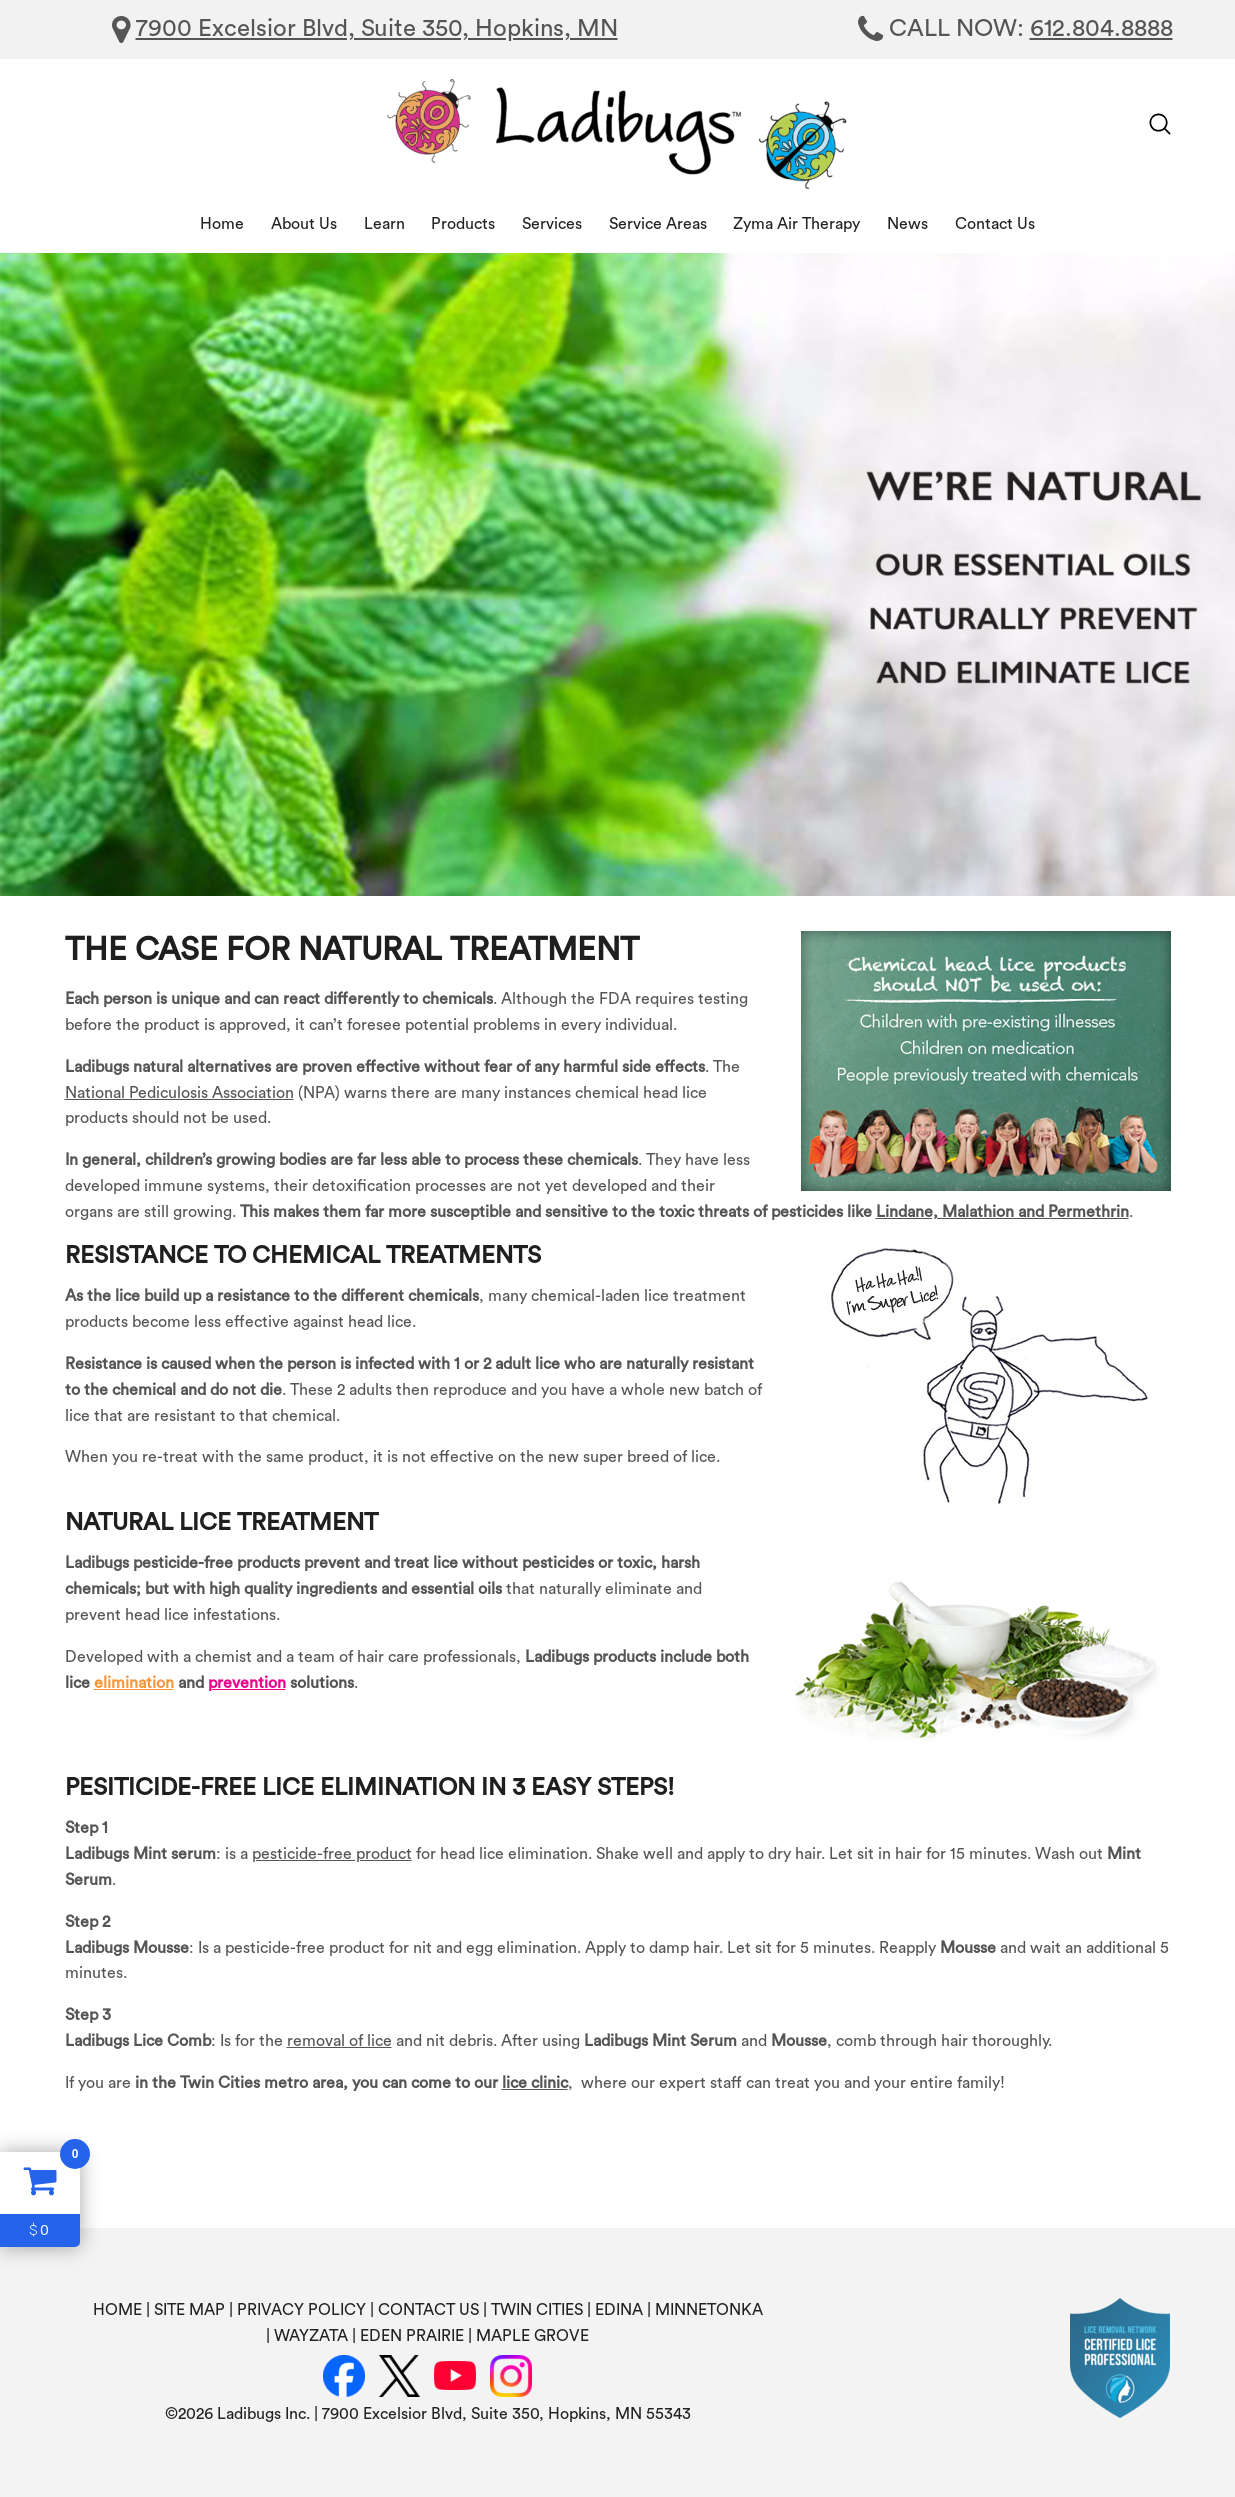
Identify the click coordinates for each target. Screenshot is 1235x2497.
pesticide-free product (332, 1854)
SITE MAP (189, 2310)
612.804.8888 (1101, 29)
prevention (247, 1683)
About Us (304, 224)
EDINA (619, 2310)
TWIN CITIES (537, 2310)
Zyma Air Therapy (796, 224)
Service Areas (658, 224)
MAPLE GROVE (532, 2336)
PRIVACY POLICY (301, 2310)
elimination (134, 1683)
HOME (117, 2310)
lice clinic (535, 2083)
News (907, 224)
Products (463, 224)
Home (222, 224)
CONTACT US (428, 2310)
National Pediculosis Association (179, 1093)
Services (552, 224)
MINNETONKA (709, 2310)
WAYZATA (311, 2336)
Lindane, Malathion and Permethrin (1002, 1212)
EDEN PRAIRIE (412, 2336)
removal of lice (339, 2041)
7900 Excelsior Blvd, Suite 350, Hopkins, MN (377, 29)
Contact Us (995, 224)
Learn (384, 224)
